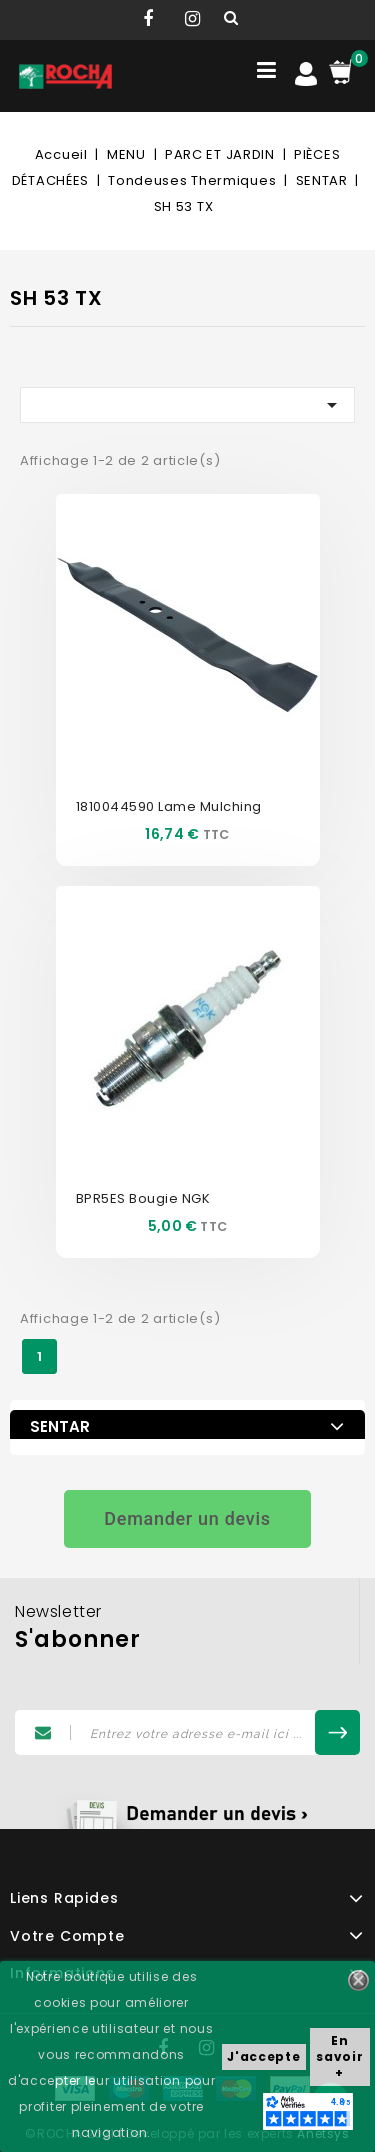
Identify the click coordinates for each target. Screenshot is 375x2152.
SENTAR (60, 1426)
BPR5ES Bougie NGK (143, 1198)
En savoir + (339, 2056)
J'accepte (263, 2056)
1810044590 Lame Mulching (169, 806)
